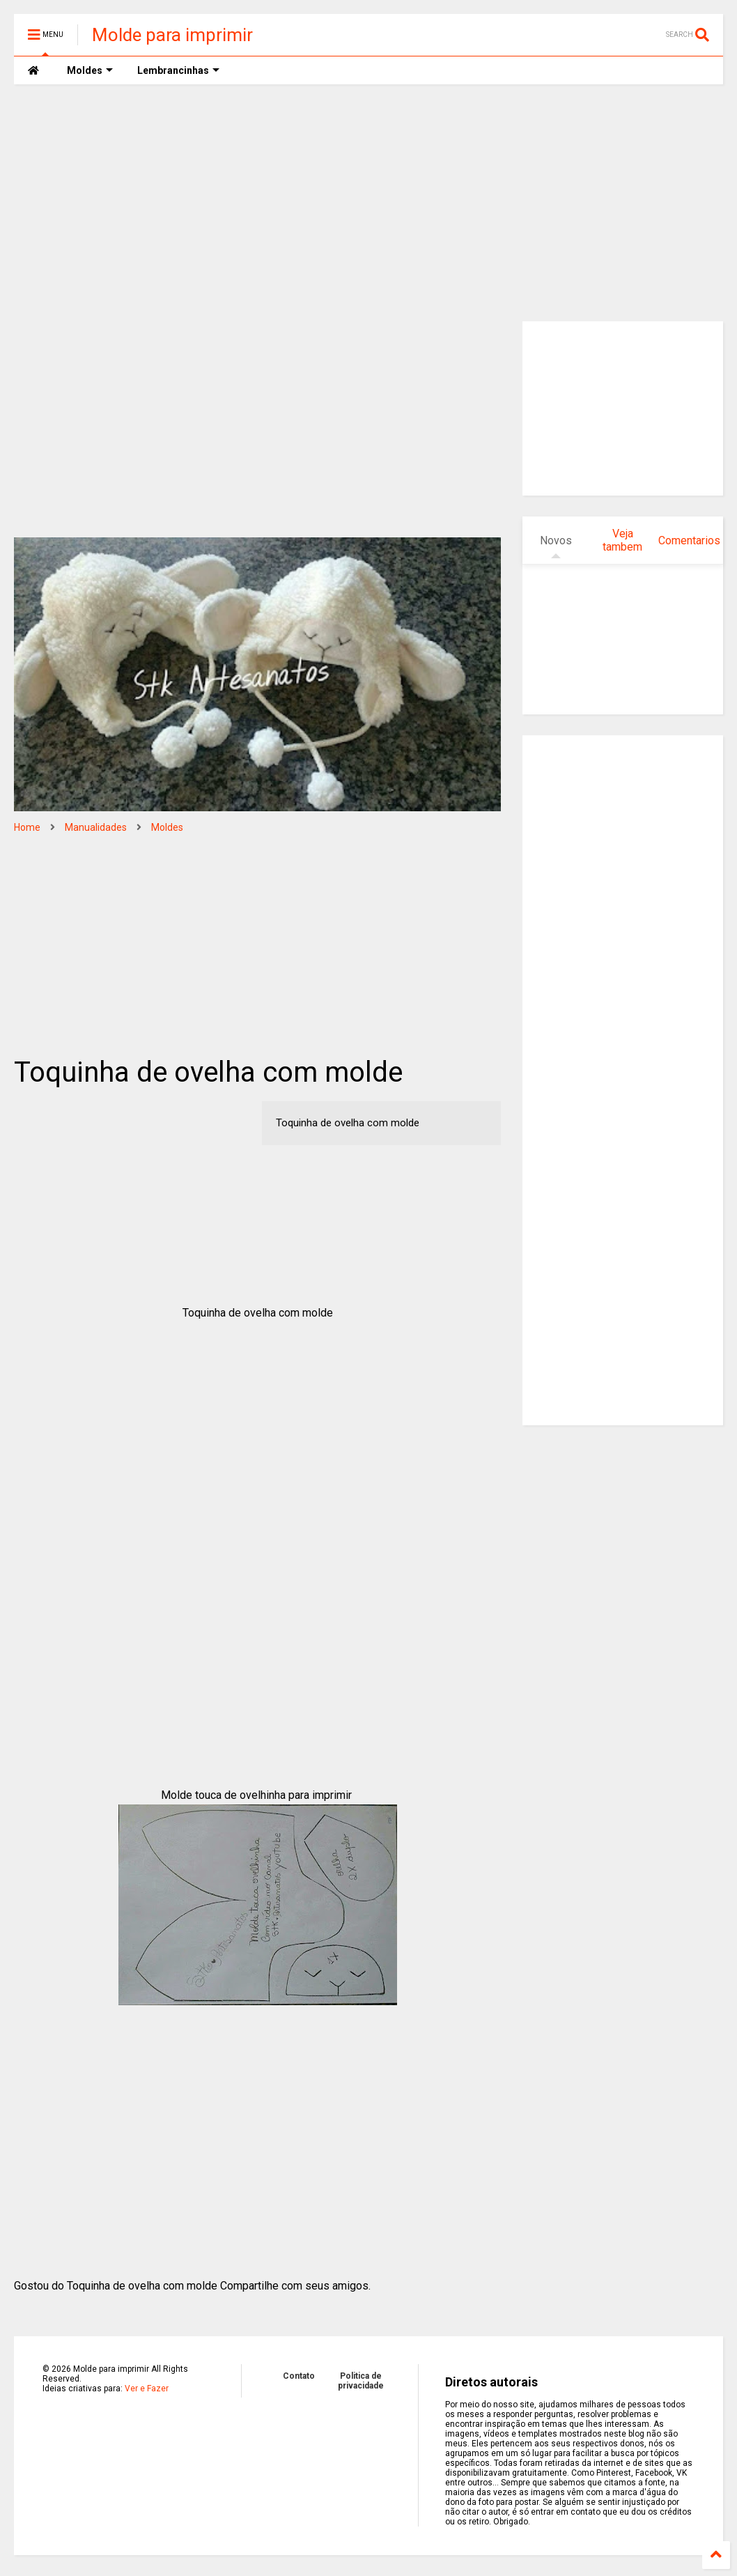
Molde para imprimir (172, 34)
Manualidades (96, 827)
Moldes (167, 827)
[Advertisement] (368, 202)
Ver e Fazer (147, 2388)
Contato (299, 2376)
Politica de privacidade (361, 2381)
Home (27, 827)
